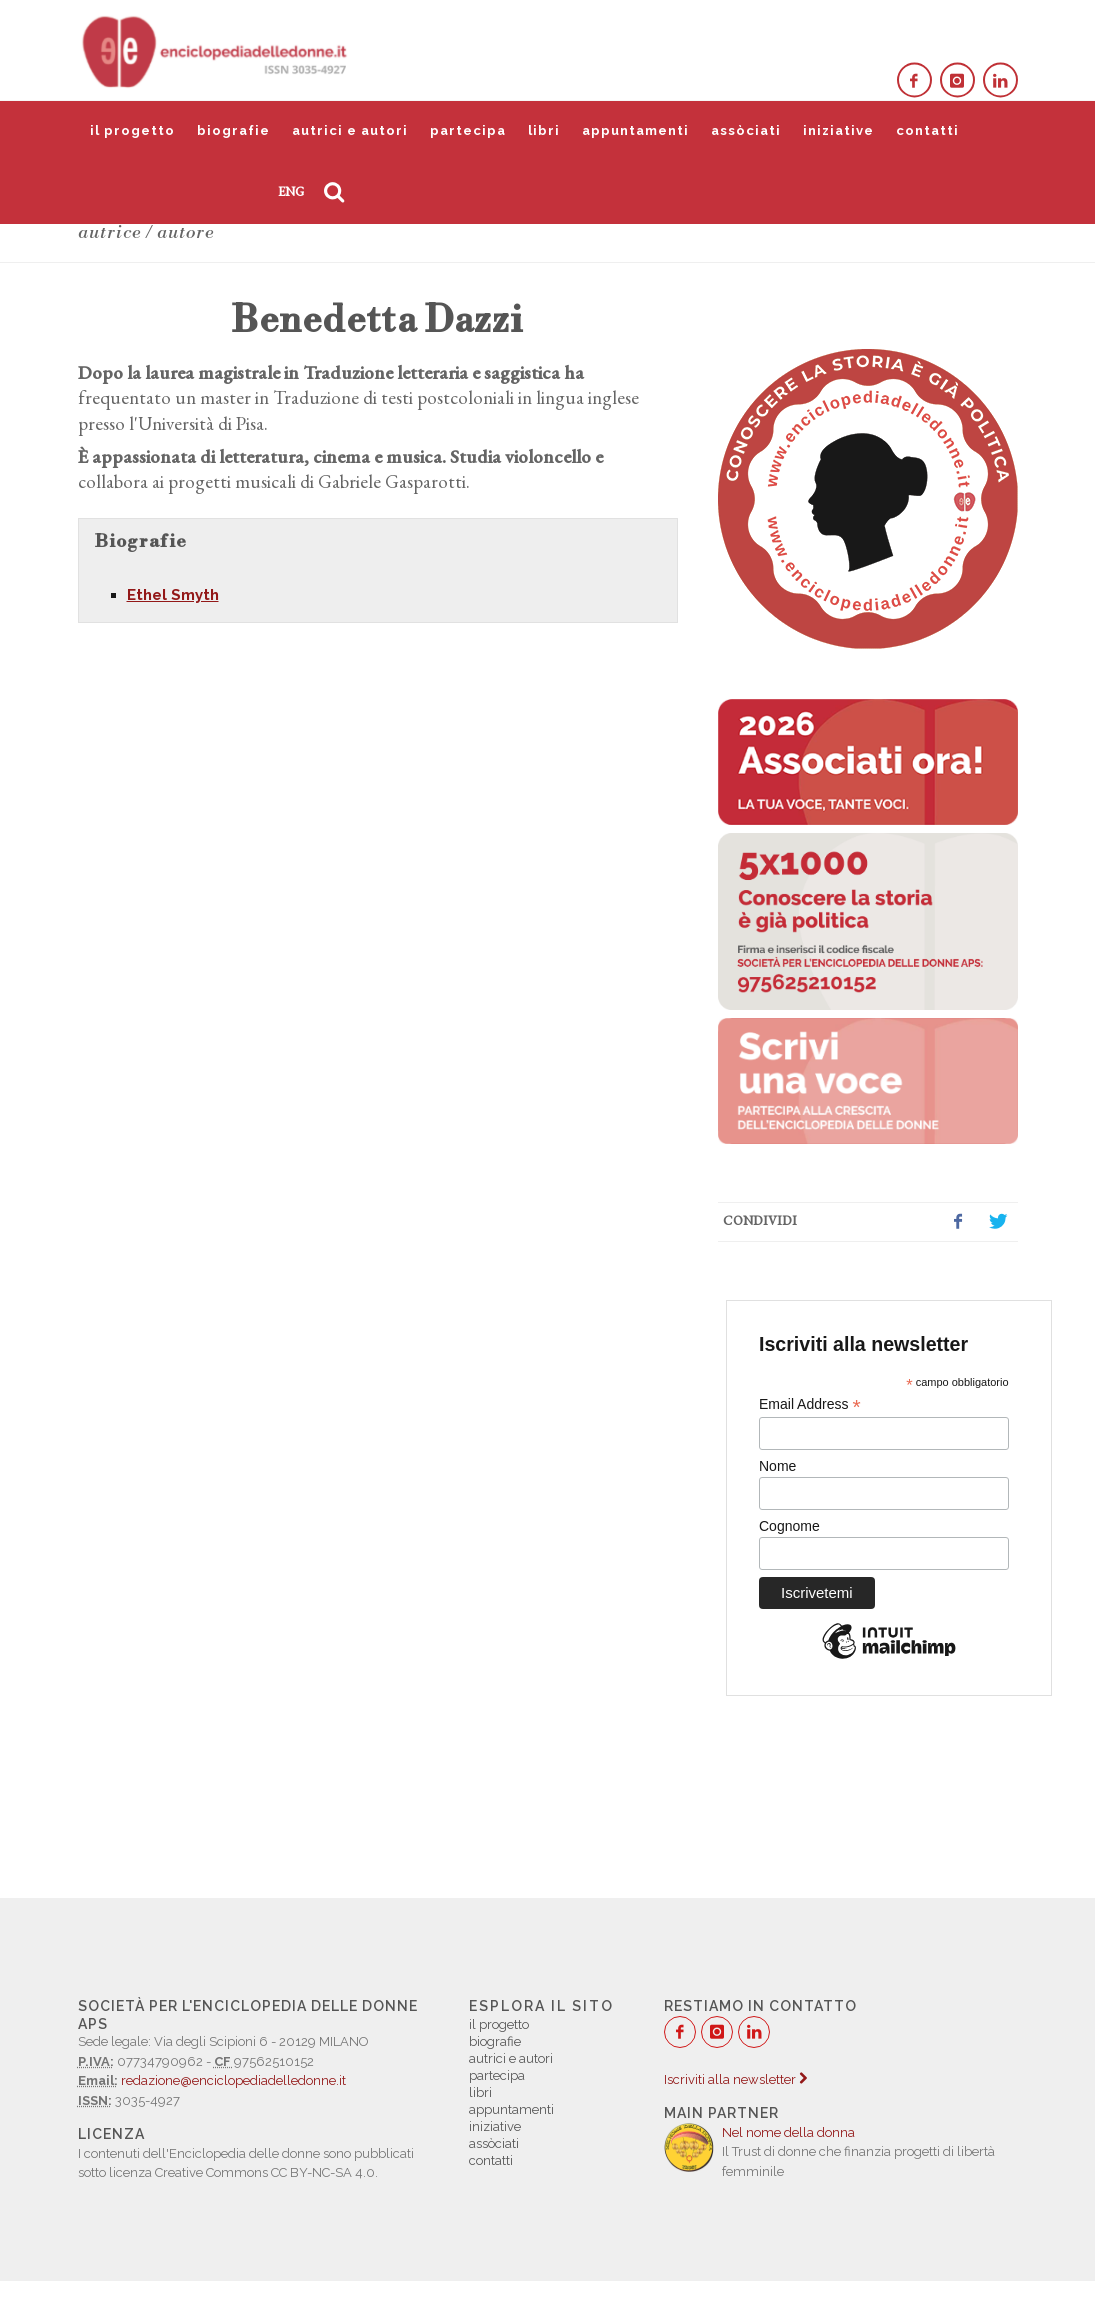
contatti (927, 130)
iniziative (838, 130)
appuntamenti (635, 130)
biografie (233, 130)
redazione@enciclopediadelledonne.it (233, 2080)
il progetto (132, 130)
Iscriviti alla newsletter (735, 2079)
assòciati (746, 130)
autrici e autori (350, 130)
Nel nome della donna (788, 2132)
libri (544, 130)
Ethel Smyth (173, 595)
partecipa (468, 130)
